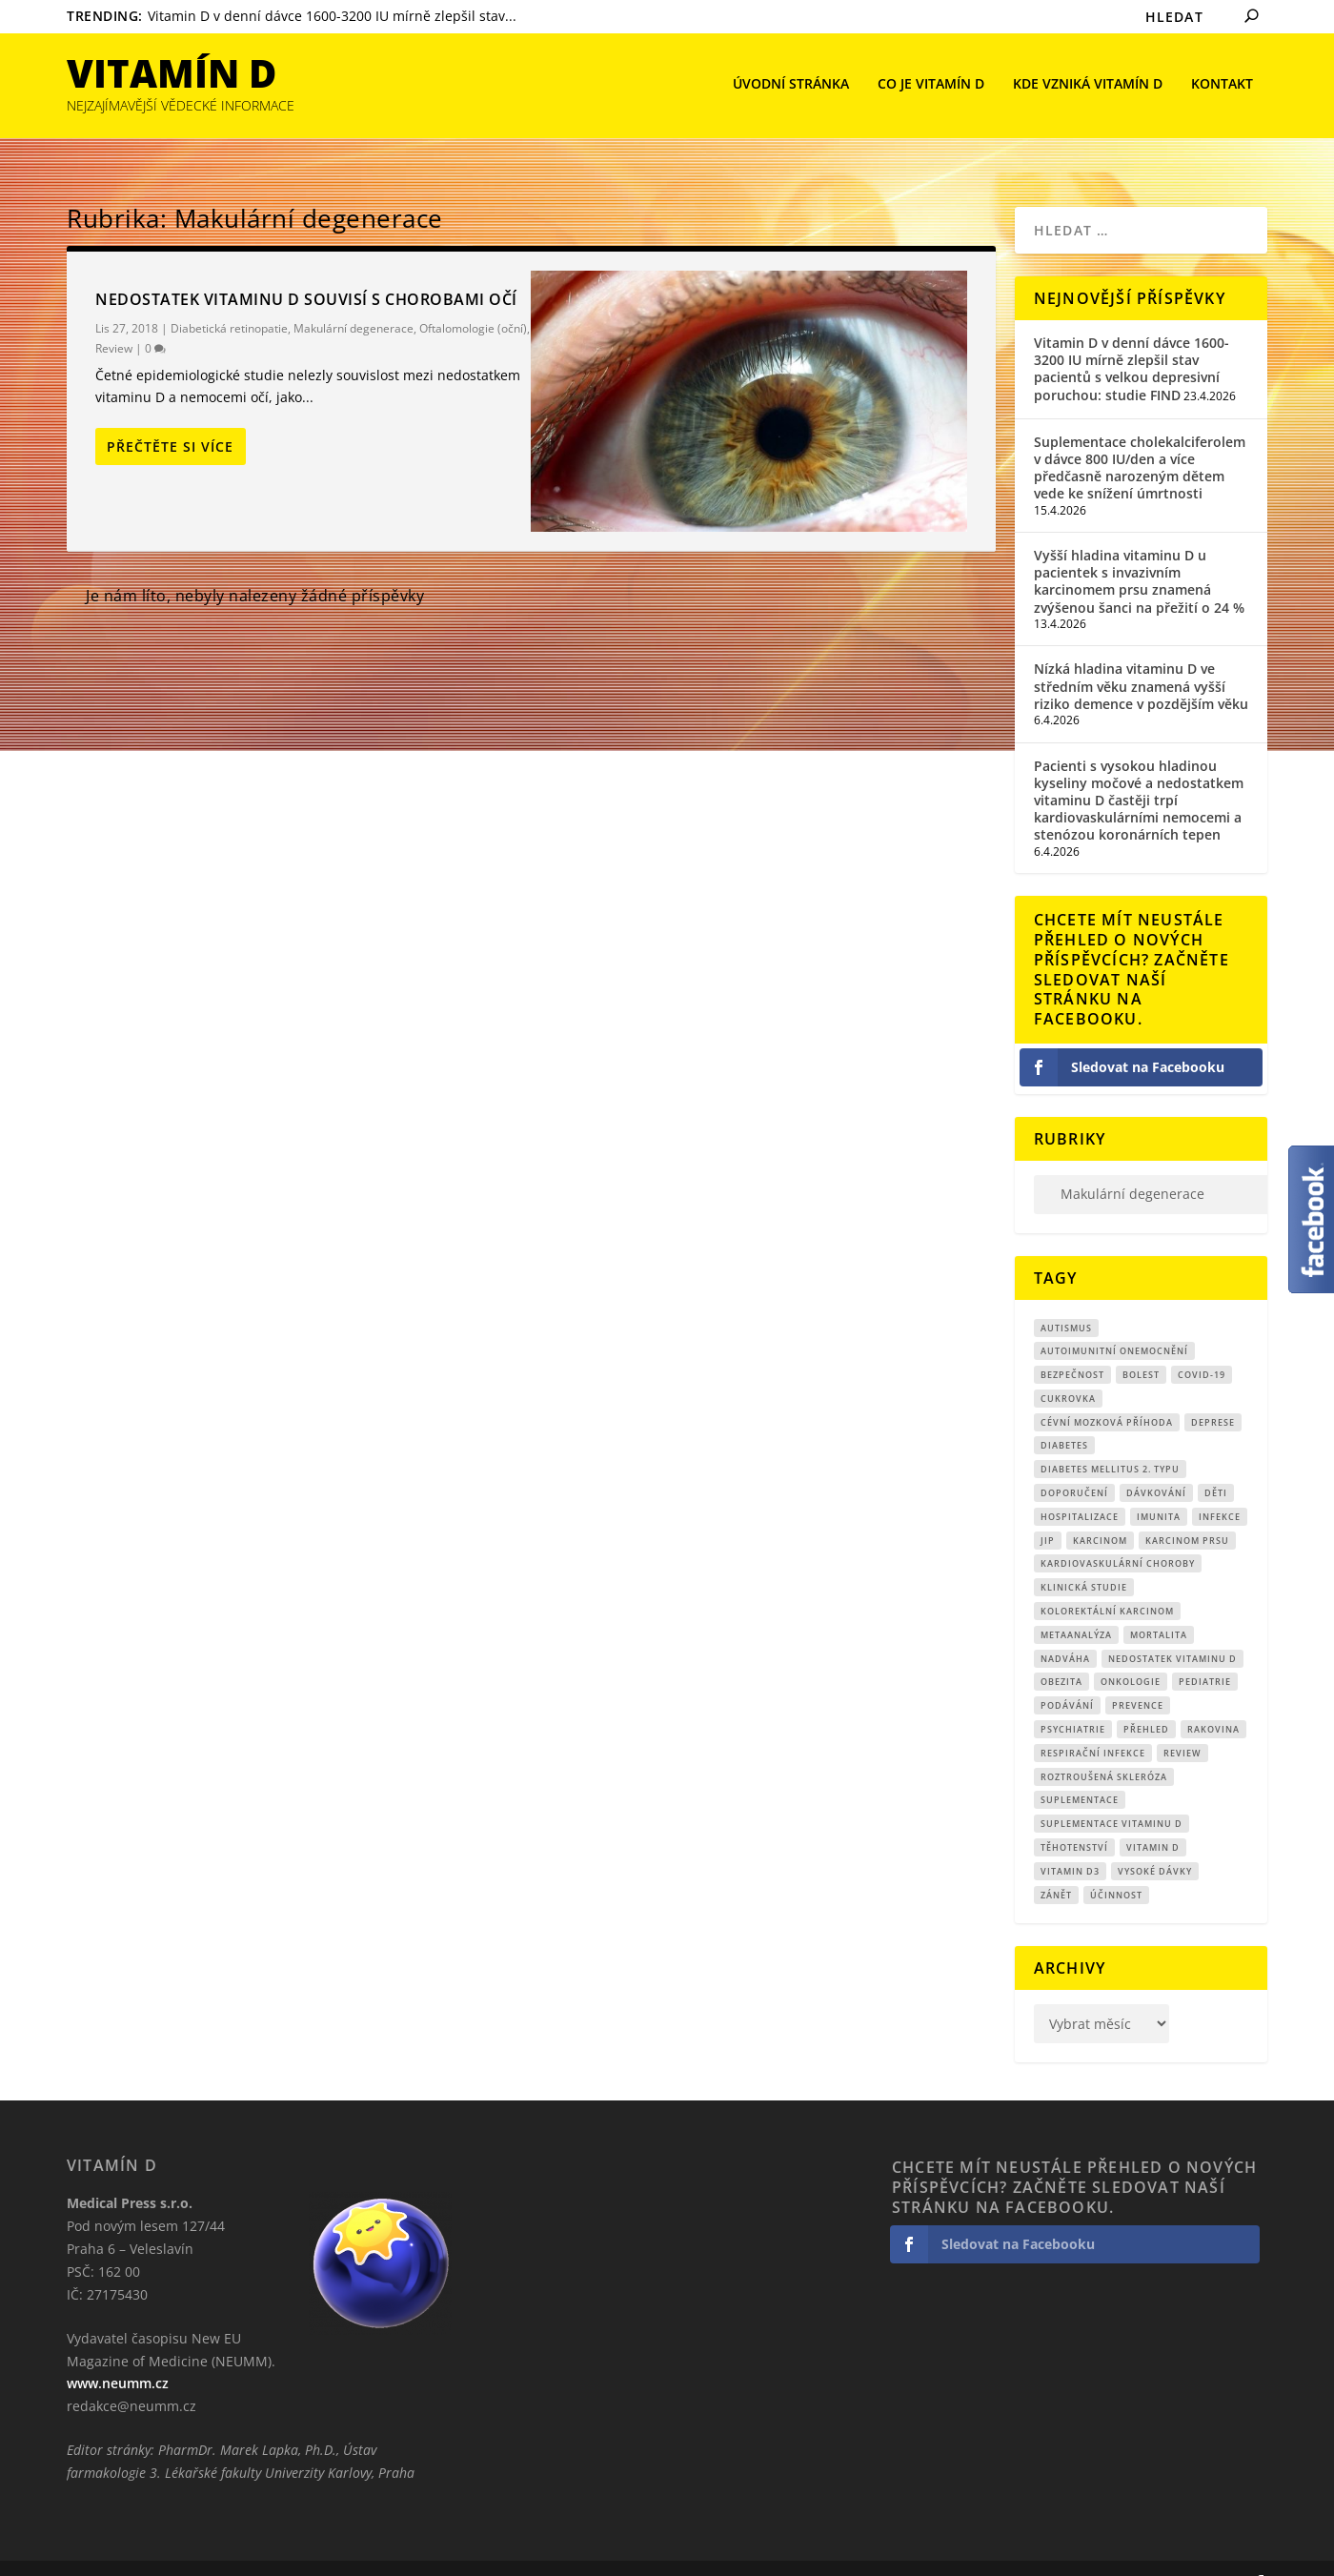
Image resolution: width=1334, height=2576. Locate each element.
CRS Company (158, 2554)
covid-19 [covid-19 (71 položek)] (1201, 1346)
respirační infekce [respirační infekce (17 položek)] (1093, 1724)
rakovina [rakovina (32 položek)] (1213, 1700)
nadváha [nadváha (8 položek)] (1065, 1630)
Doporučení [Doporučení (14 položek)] (1074, 1464)
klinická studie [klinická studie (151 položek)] (1084, 1558)
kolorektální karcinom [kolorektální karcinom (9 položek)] (1107, 1582)
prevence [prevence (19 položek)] (1137, 1677)
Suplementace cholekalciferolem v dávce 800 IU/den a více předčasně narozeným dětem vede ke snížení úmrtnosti (1139, 439)
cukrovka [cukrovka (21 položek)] (1068, 1370)
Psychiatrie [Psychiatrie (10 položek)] (1073, 1700)
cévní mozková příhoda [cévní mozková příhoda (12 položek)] (1107, 1394)
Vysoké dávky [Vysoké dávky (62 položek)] (1155, 1842)
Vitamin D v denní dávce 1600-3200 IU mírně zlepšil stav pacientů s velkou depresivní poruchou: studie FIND (1131, 340)
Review (113, 320)
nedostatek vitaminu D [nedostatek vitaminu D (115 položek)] (1172, 1630)
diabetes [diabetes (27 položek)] (1064, 1416)
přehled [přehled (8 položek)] (1146, 1700)
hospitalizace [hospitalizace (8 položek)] (1080, 1488)
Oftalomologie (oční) (473, 300)
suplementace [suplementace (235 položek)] (1080, 1771)
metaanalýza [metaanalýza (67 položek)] (1076, 1606)
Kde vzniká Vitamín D (1087, 86)
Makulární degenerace (353, 300)
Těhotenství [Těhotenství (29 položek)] (1074, 1819)
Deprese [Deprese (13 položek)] (1213, 1394)
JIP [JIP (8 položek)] (1048, 1512)
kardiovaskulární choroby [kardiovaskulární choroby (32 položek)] (1118, 1535)
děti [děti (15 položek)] (1215, 1464)
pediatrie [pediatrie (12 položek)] (1205, 1653)
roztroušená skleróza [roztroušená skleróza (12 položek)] (1104, 1748)
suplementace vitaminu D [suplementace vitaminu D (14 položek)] (1111, 1795)
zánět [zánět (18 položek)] (1056, 1866)
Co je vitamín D (931, 86)
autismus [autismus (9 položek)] (1066, 1298)
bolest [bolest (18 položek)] (1141, 1346)
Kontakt (1222, 86)
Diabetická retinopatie (229, 300)
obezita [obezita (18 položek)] (1061, 1653)
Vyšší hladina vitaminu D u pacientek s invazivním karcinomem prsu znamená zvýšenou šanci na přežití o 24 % (1139, 552)
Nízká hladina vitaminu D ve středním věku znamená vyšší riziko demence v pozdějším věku (1141, 657)
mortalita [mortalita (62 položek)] (1158, 1606)
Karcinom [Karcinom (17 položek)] (1100, 1512)
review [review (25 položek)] (1182, 1724)
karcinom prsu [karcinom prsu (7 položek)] (1187, 1512)
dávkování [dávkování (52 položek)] (1156, 1464)
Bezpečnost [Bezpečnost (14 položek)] (1072, 1346)
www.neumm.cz (118, 2354)
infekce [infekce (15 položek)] (1220, 1488)
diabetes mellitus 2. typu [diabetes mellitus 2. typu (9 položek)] (1110, 1440)
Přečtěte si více (170, 418)
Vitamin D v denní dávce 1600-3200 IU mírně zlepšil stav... (332, 16)
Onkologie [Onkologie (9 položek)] (1131, 1653)
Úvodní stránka (791, 86)
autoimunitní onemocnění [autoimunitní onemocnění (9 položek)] (1114, 1322)
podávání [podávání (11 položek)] (1067, 1677)
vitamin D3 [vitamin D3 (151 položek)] (1070, 1842)
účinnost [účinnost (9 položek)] (1116, 1866)
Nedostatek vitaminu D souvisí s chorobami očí (306, 270)
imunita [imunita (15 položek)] (1159, 1488)
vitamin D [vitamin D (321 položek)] (1153, 1819)
